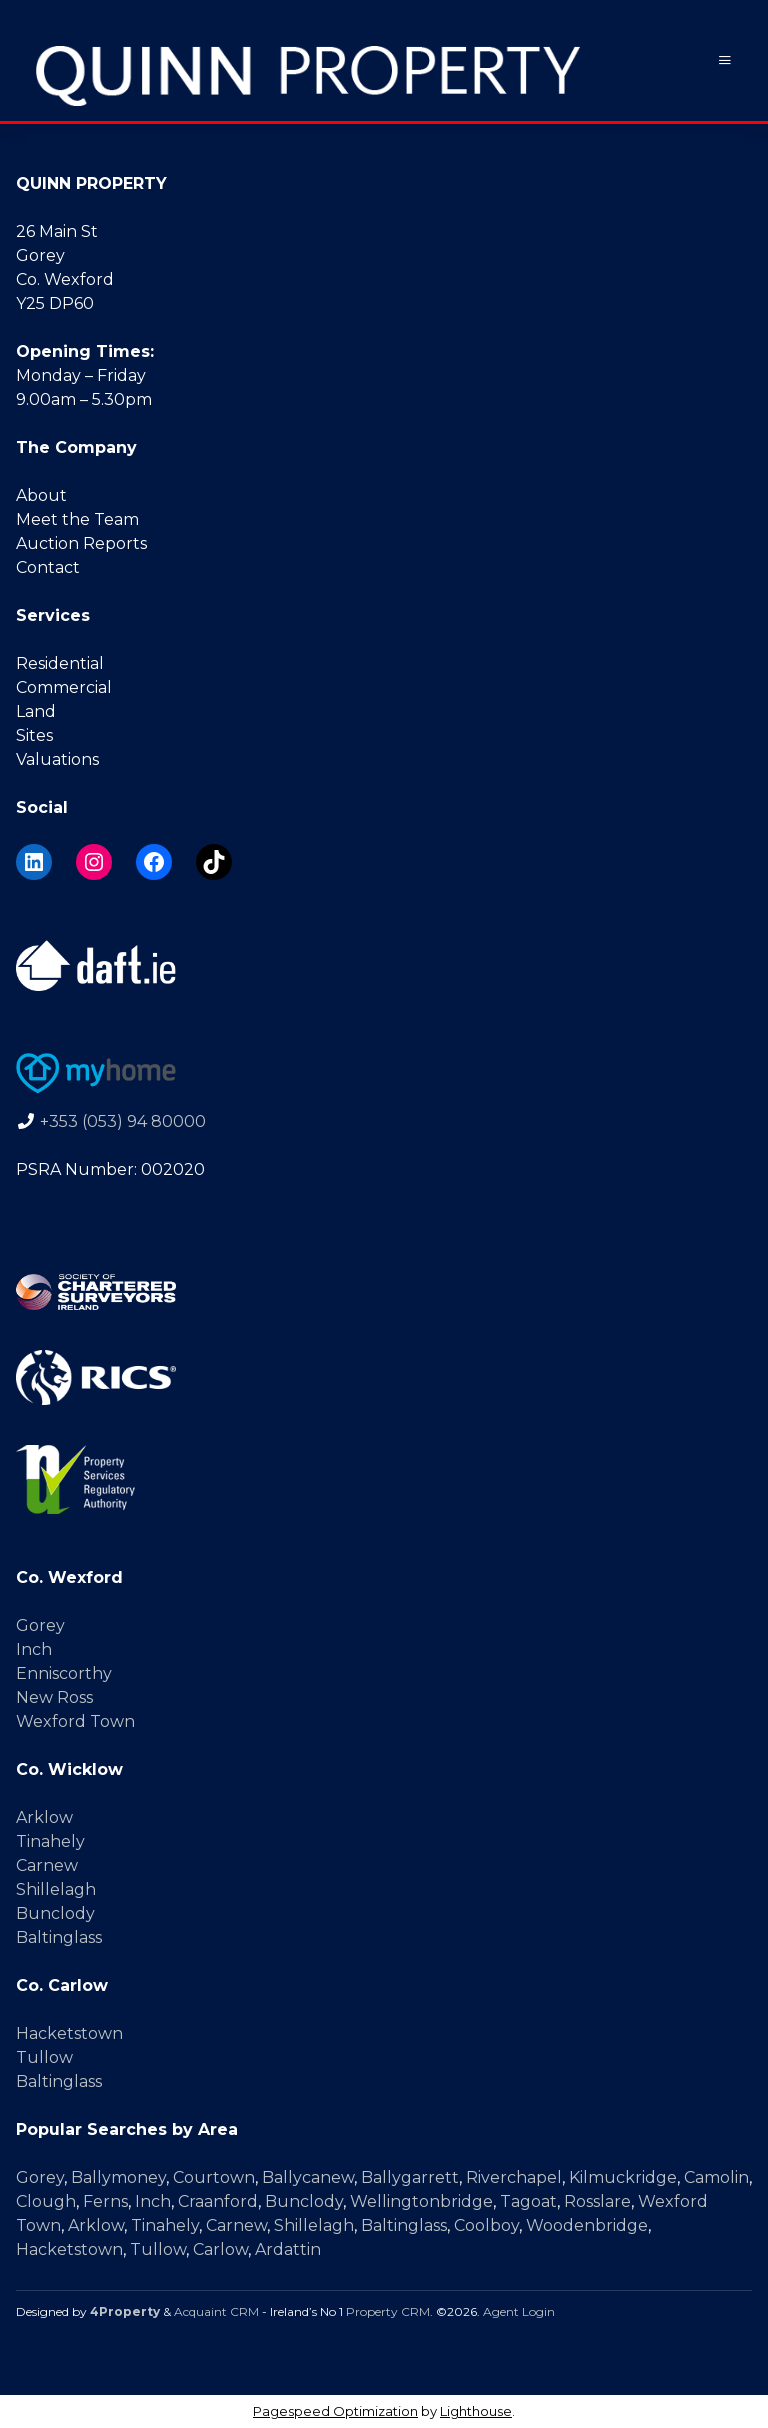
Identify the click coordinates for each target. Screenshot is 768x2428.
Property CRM (388, 2311)
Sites (34, 735)
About (41, 495)
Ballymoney (118, 2177)
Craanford (218, 2201)
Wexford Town (75, 1721)
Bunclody (55, 1913)
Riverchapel (514, 2177)
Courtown (214, 2177)
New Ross (54, 1697)
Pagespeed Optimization (335, 2411)
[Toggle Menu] (725, 60)
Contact (48, 567)
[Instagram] (94, 862)
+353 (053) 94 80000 (123, 1121)
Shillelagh (56, 1889)
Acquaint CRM (216, 2311)
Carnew (47, 1865)
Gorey (40, 1625)
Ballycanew (308, 2177)
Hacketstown (69, 2033)
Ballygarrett (410, 2177)
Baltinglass (59, 1937)
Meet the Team (77, 519)
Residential (60, 663)
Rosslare (597, 2201)
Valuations (57, 759)
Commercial (64, 687)
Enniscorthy (64, 1673)
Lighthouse (476, 2411)
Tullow (44, 2057)
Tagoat (528, 2201)
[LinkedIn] (34, 862)
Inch (34, 1649)
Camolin (716, 2177)
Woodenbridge (587, 2225)
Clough (46, 2201)
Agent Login (519, 2311)
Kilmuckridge (623, 2177)
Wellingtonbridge (421, 2201)
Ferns (105, 2201)
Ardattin (288, 2249)
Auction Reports (81, 543)
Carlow (220, 2249)
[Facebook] (154, 862)
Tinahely (50, 1841)
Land (36, 711)
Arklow (44, 1817)
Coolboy (486, 2225)
